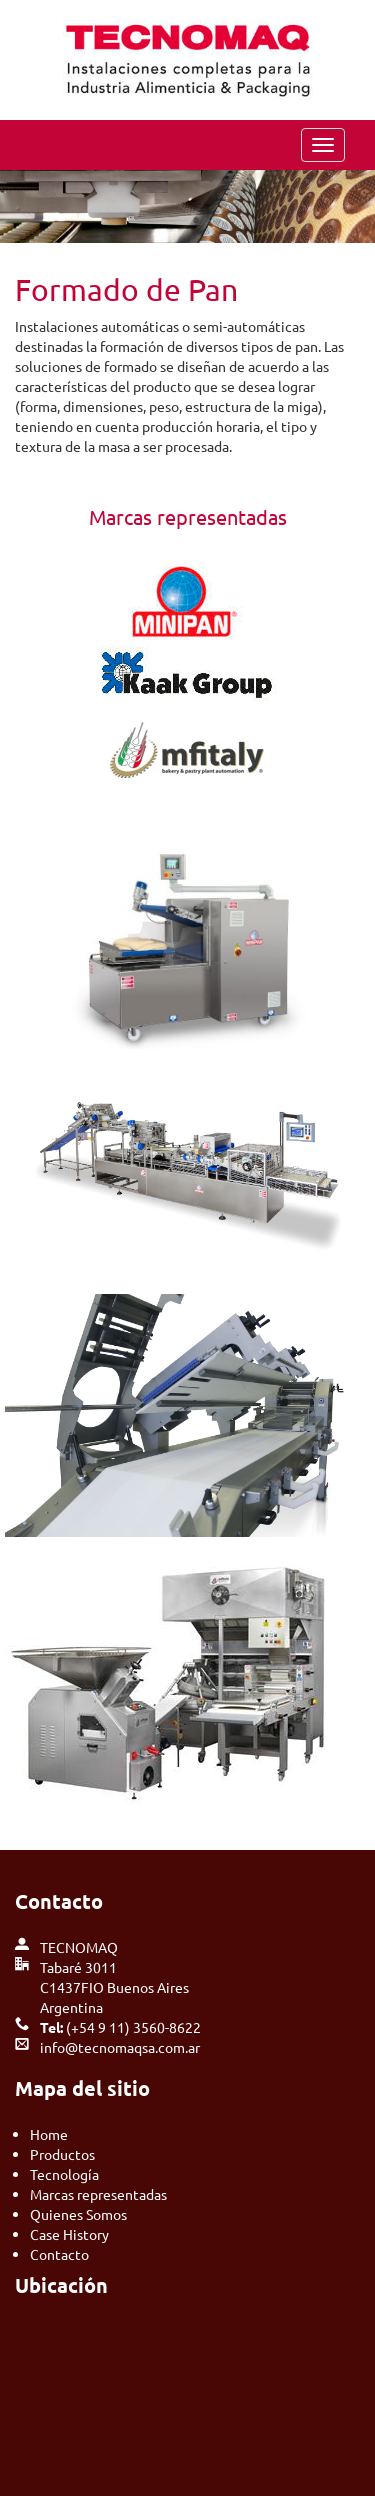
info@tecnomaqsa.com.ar (120, 2047)
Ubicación (61, 2285)
